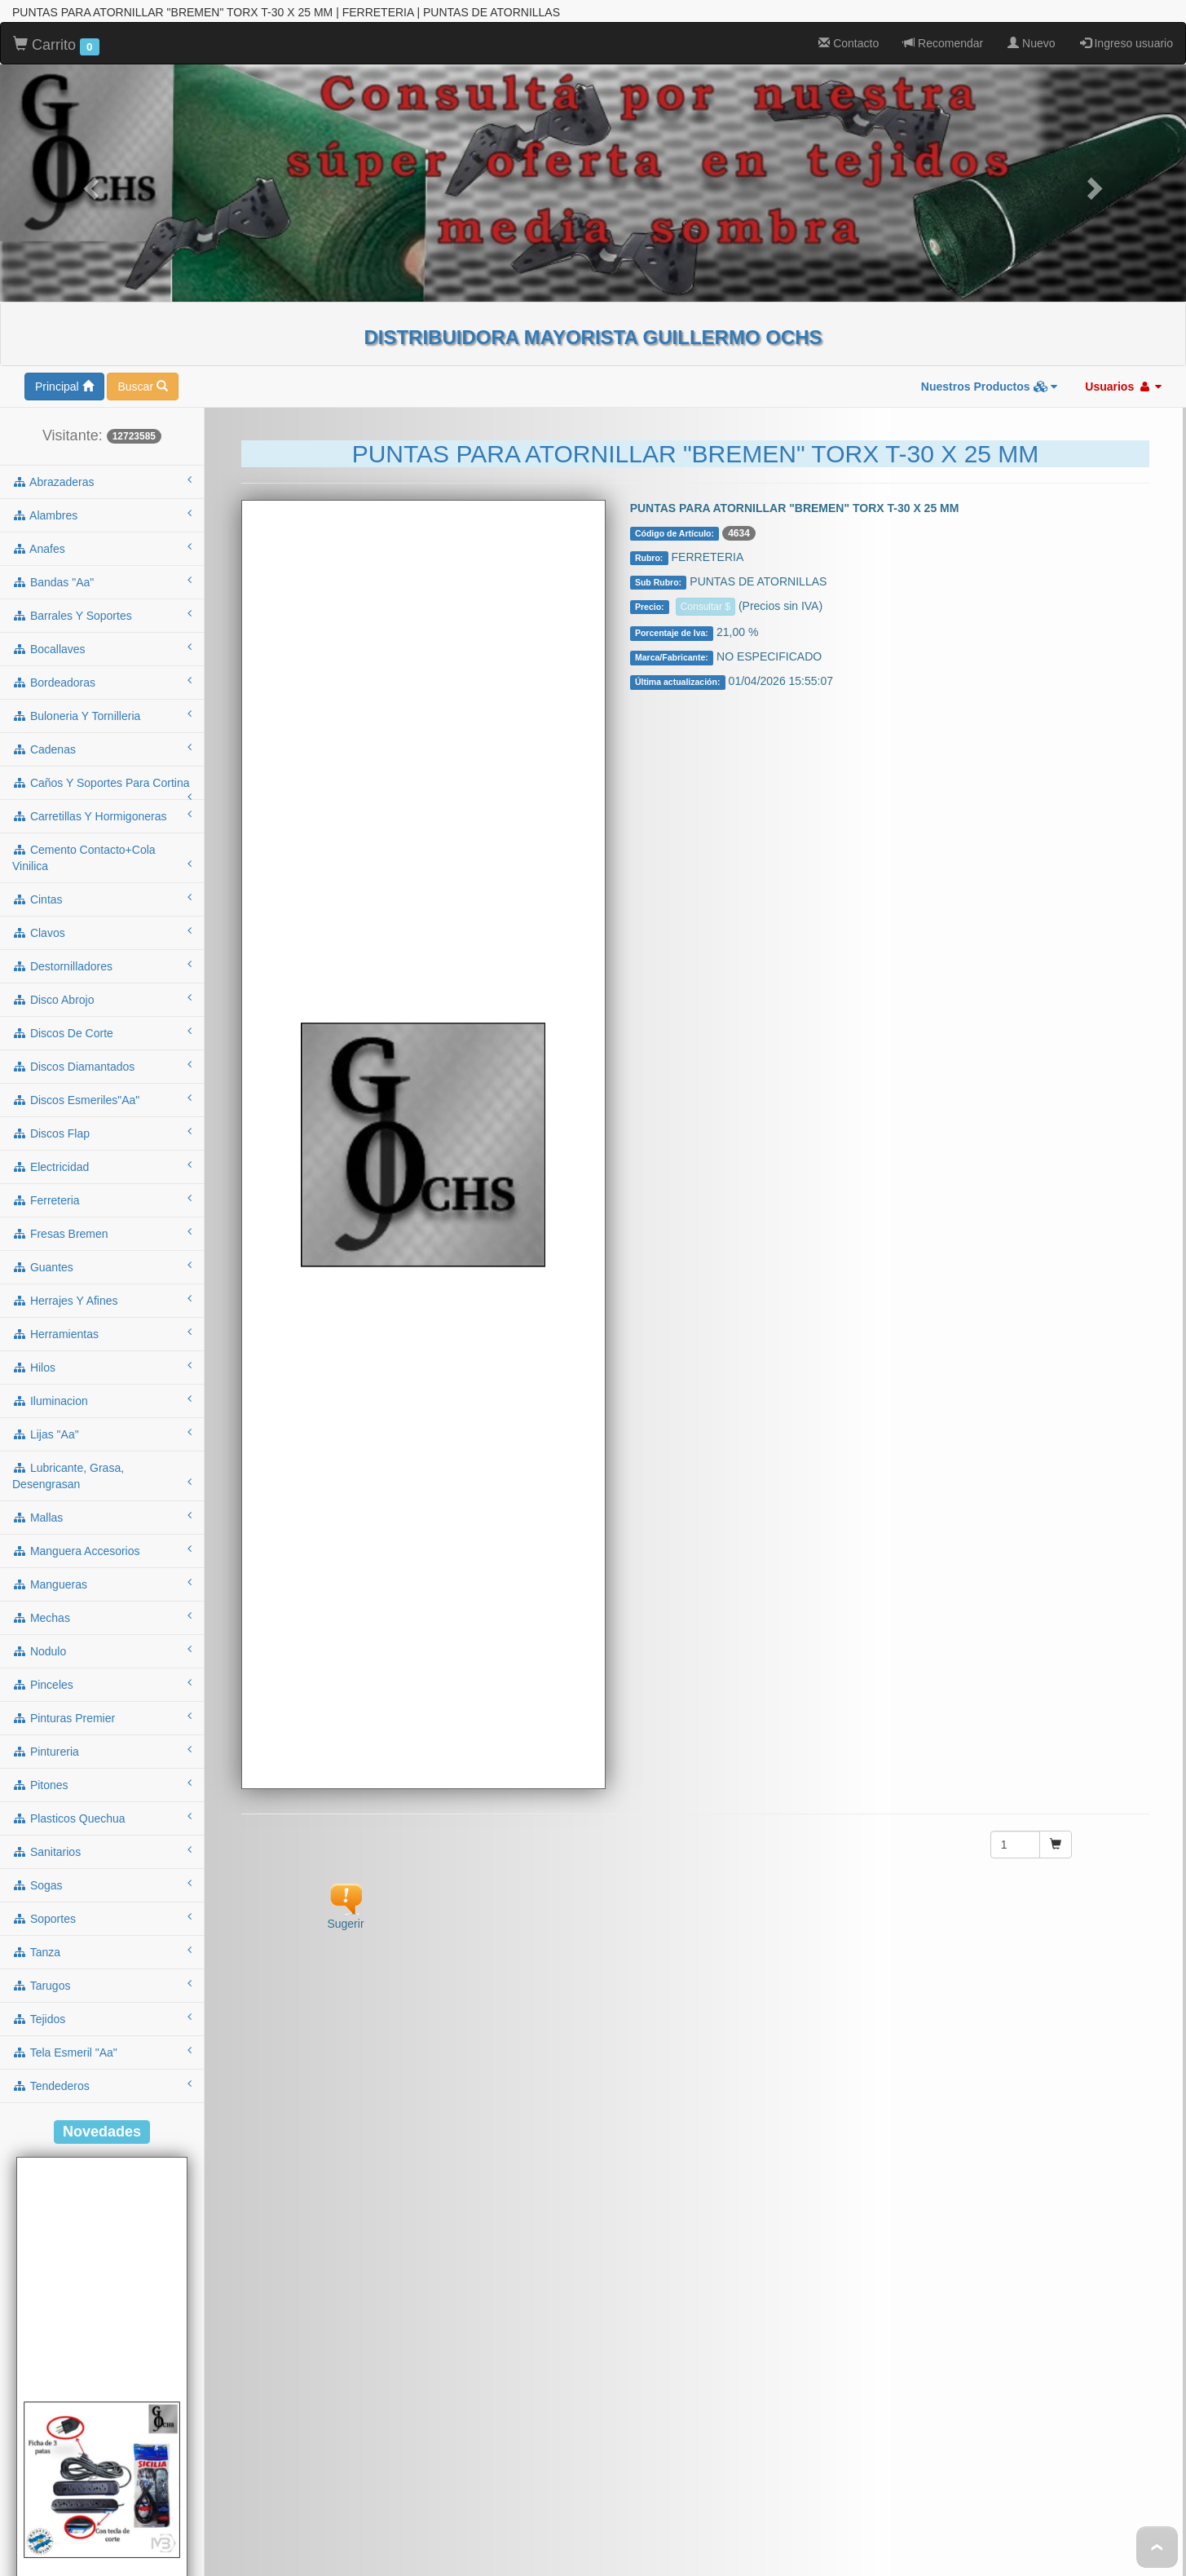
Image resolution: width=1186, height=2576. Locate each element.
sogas (102, 1793)
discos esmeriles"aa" (102, 1008)
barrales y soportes (102, 523)
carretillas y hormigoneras (102, 724)
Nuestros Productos (989, 295)
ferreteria (102, 1108)
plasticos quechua (102, 1726)
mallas (102, 1425)
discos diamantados (102, 974)
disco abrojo (102, 907)
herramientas (102, 1242)
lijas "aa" (102, 1342)
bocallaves (102, 557)
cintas (102, 807)
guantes (102, 1175)
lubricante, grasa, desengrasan (102, 1384)
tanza (102, 1860)
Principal (64, 295)
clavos (102, 840)
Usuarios (1123, 295)
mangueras (102, 1492)
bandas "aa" (102, 490)
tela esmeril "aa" (102, 1960)
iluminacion (102, 1308)
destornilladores (102, 874)
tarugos (102, 1893)
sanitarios (102, 1759)
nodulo (102, 1559)
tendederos (102, 1993)
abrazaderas (102, 389)
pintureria (102, 1659)
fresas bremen (102, 1141)
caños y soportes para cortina (102, 696)
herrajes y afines (102, 1208)
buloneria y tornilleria (102, 623)
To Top (1157, 2547)
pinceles (102, 1592)
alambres (102, 423)
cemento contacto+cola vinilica (102, 766)
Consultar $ (705, 515)
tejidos (102, 1927)
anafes (102, 456)
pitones (102, 1693)
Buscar (142, 295)
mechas (102, 1525)
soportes (102, 1826)
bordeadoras (102, 590)
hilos (102, 1275)
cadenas (102, 657)
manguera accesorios (102, 1458)
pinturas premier (102, 1626)
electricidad (102, 1074)
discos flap (102, 1041)
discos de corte (102, 941)
